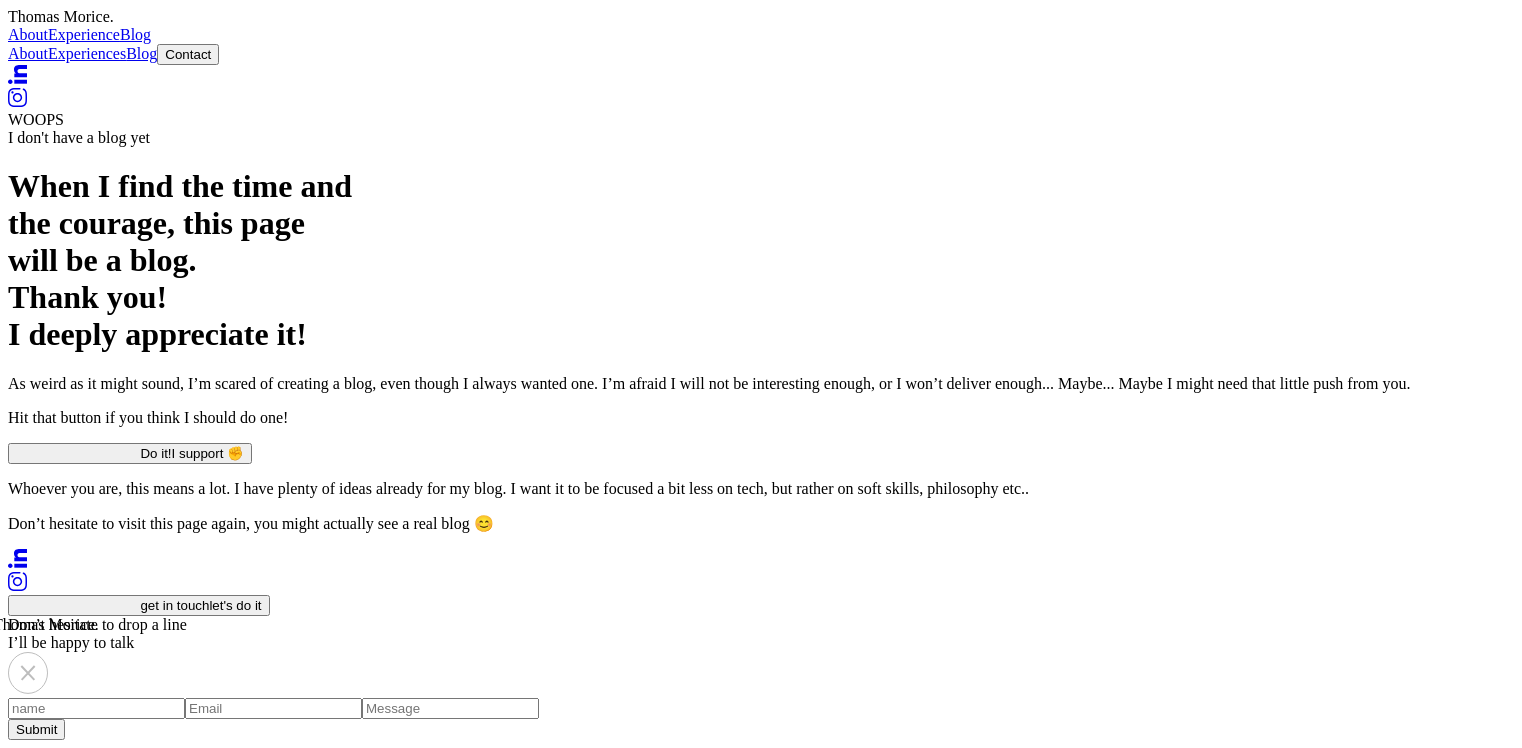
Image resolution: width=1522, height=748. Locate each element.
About (28, 34)
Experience (84, 34)
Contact (188, 54)
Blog (135, 34)
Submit (36, 729)
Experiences (87, 53)
